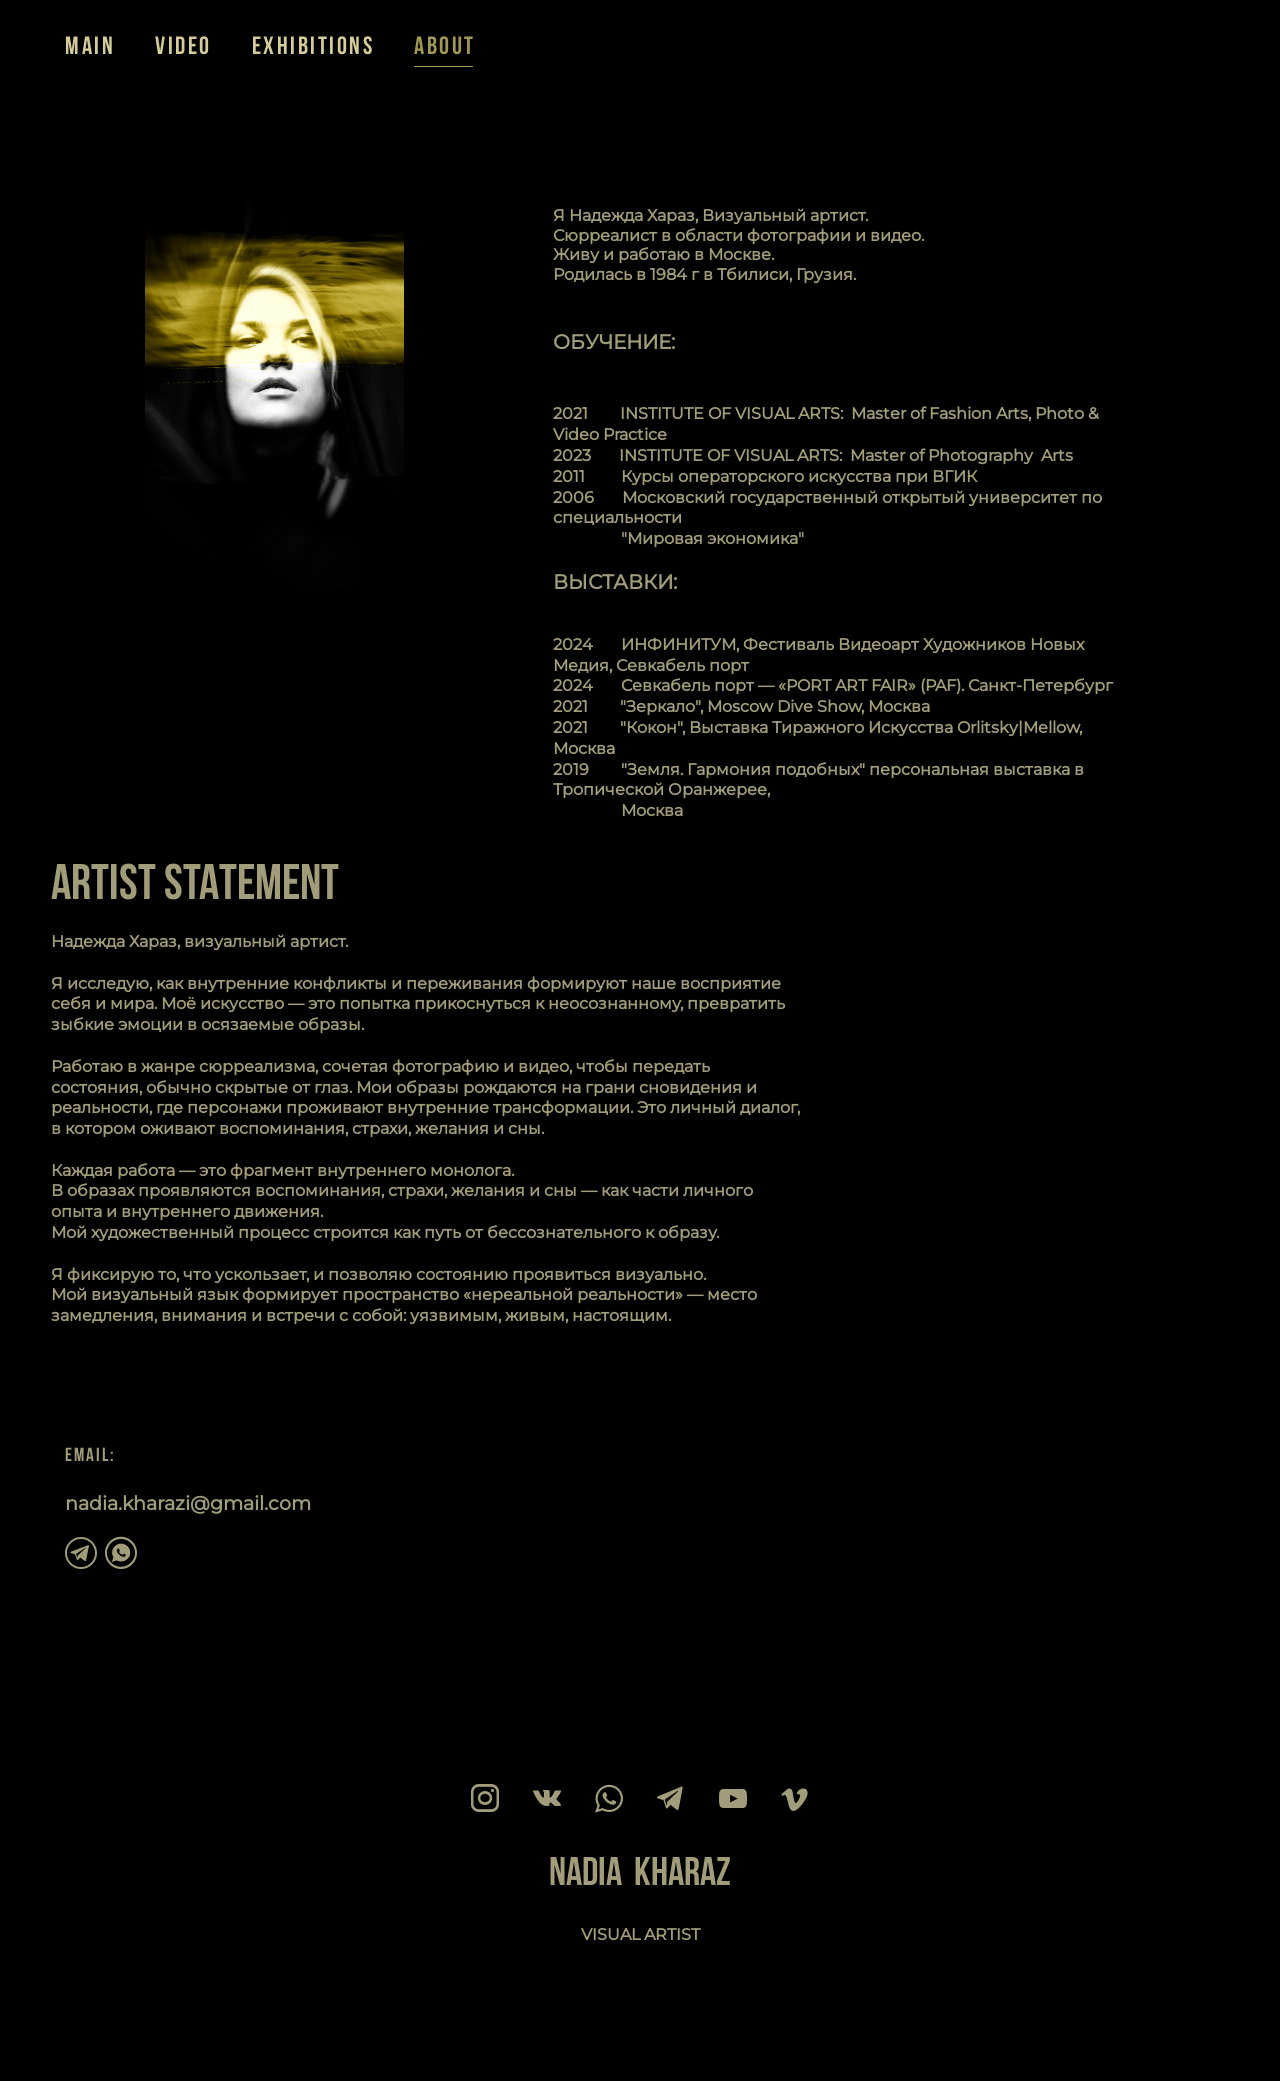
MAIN (90, 45)
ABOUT (445, 45)
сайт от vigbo (104, 2034)
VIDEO (183, 45)
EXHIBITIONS (313, 45)
